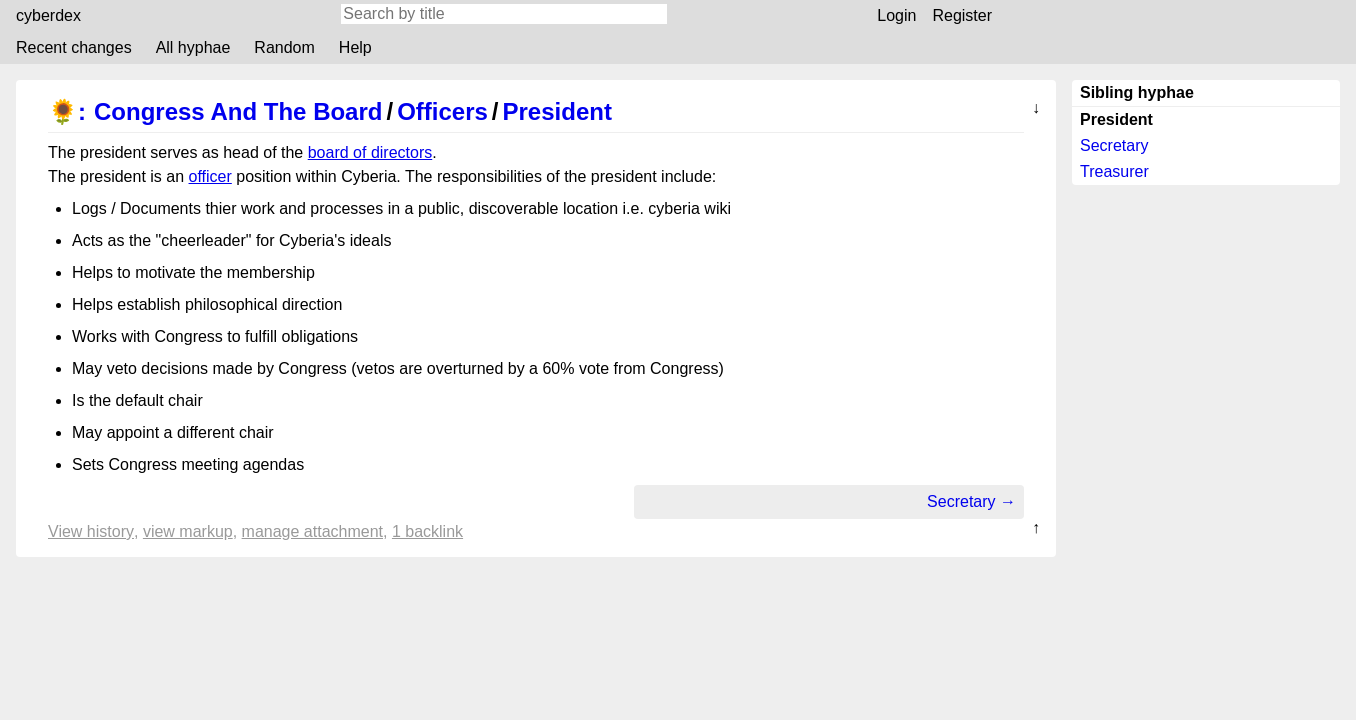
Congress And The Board (238, 111)
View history (91, 531)
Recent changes (74, 47)
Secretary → (971, 501)
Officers (442, 111)
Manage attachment (312, 531)
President (557, 111)
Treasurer (1114, 171)
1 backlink (427, 531)
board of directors (370, 152)
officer (210, 176)
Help (355, 47)
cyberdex (48, 15)
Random (284, 47)
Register (962, 15)
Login (896, 15)
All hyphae (193, 47)
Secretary (1114, 145)
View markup (188, 531)
